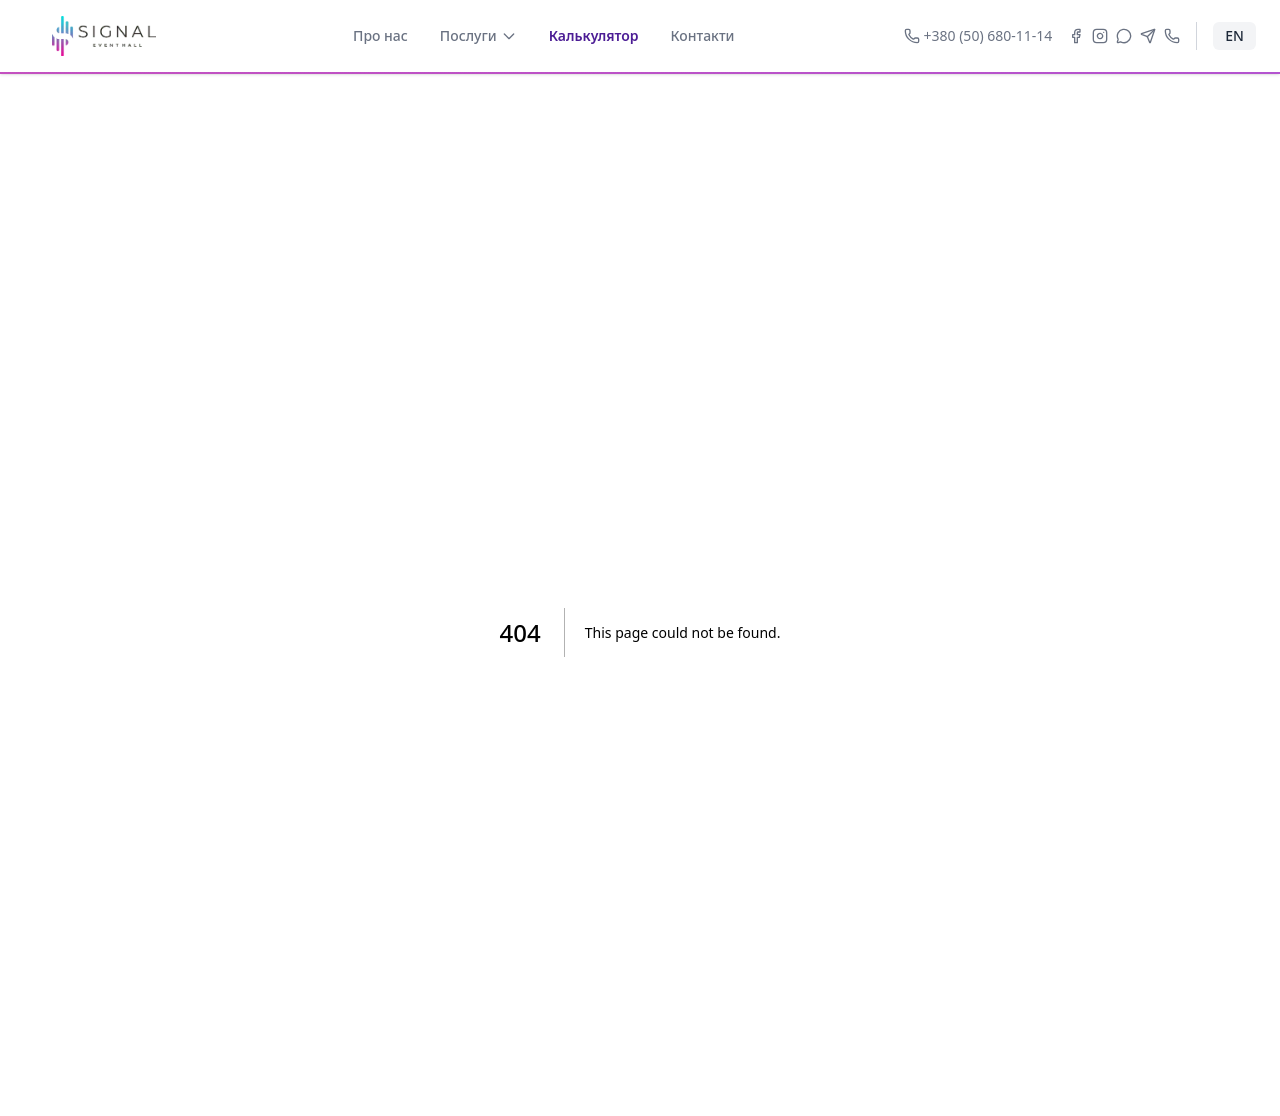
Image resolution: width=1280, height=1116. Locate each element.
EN (1234, 35)
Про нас (380, 35)
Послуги (478, 35)
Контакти (703, 35)
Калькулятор (594, 35)
